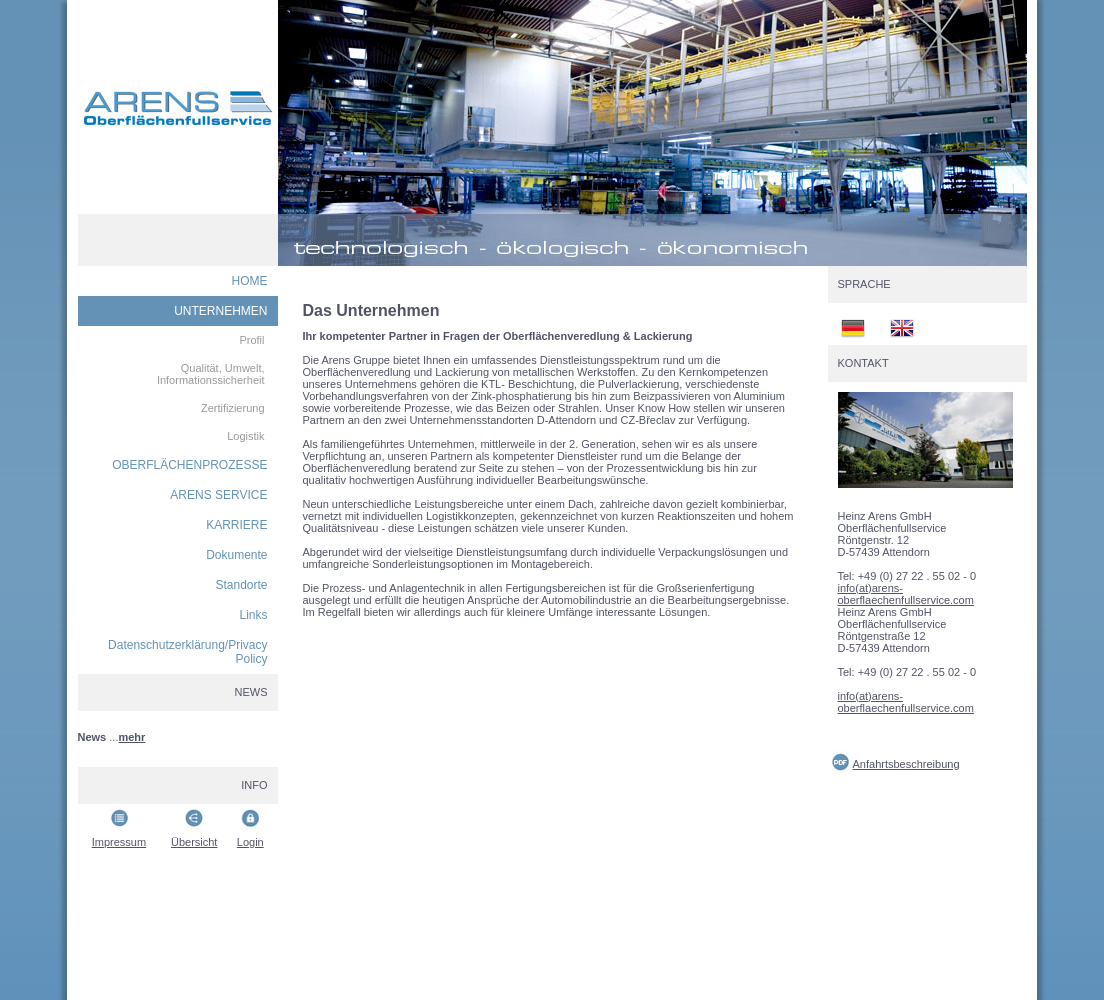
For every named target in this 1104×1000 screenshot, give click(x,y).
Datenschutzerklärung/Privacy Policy (187, 652)
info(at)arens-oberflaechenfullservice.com (906, 594)
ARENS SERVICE (218, 495)
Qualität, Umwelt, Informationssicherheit (211, 374)
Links (253, 615)
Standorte (241, 585)
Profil (251, 340)
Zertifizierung (233, 408)
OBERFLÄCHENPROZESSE (189, 465)
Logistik (245, 436)
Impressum (119, 842)
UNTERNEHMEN (220, 311)
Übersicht (194, 842)
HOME (250, 281)
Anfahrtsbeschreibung (906, 764)
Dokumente (236, 555)
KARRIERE (236, 525)
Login (250, 842)
